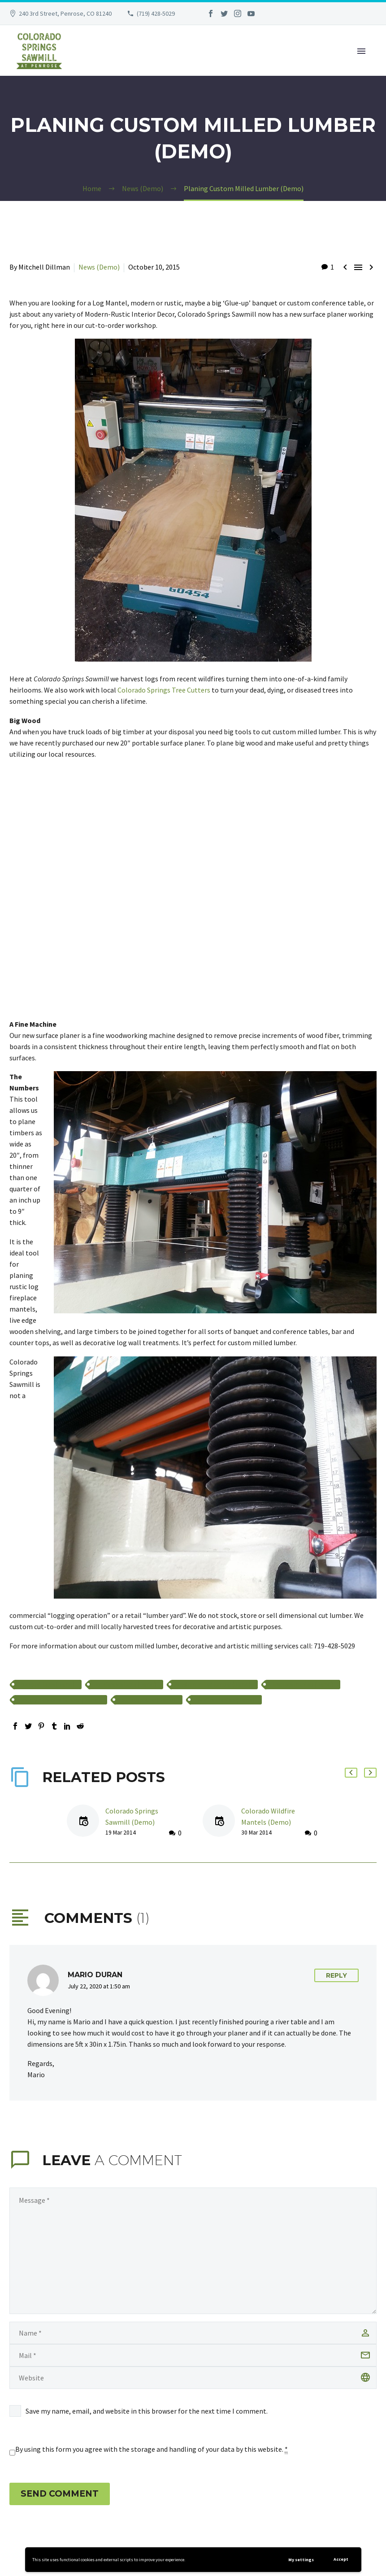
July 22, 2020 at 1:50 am (99, 1986)
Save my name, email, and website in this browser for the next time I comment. (147, 2410)
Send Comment (60, 2494)
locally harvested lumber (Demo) (60, 1700)
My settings (301, 2560)
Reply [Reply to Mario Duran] (336, 1975)
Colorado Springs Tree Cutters (163, 689)
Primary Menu (361, 51)
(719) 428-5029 (156, 13)
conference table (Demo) (126, 1684)
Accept (341, 2559)
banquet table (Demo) (47, 1684)
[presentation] (68, 2442)
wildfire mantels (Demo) (226, 1700)
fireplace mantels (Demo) (303, 1684)
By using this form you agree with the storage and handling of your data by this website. (151, 2449)
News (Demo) (99, 266)
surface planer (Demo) (148, 1700)
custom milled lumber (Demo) (214, 1684)
